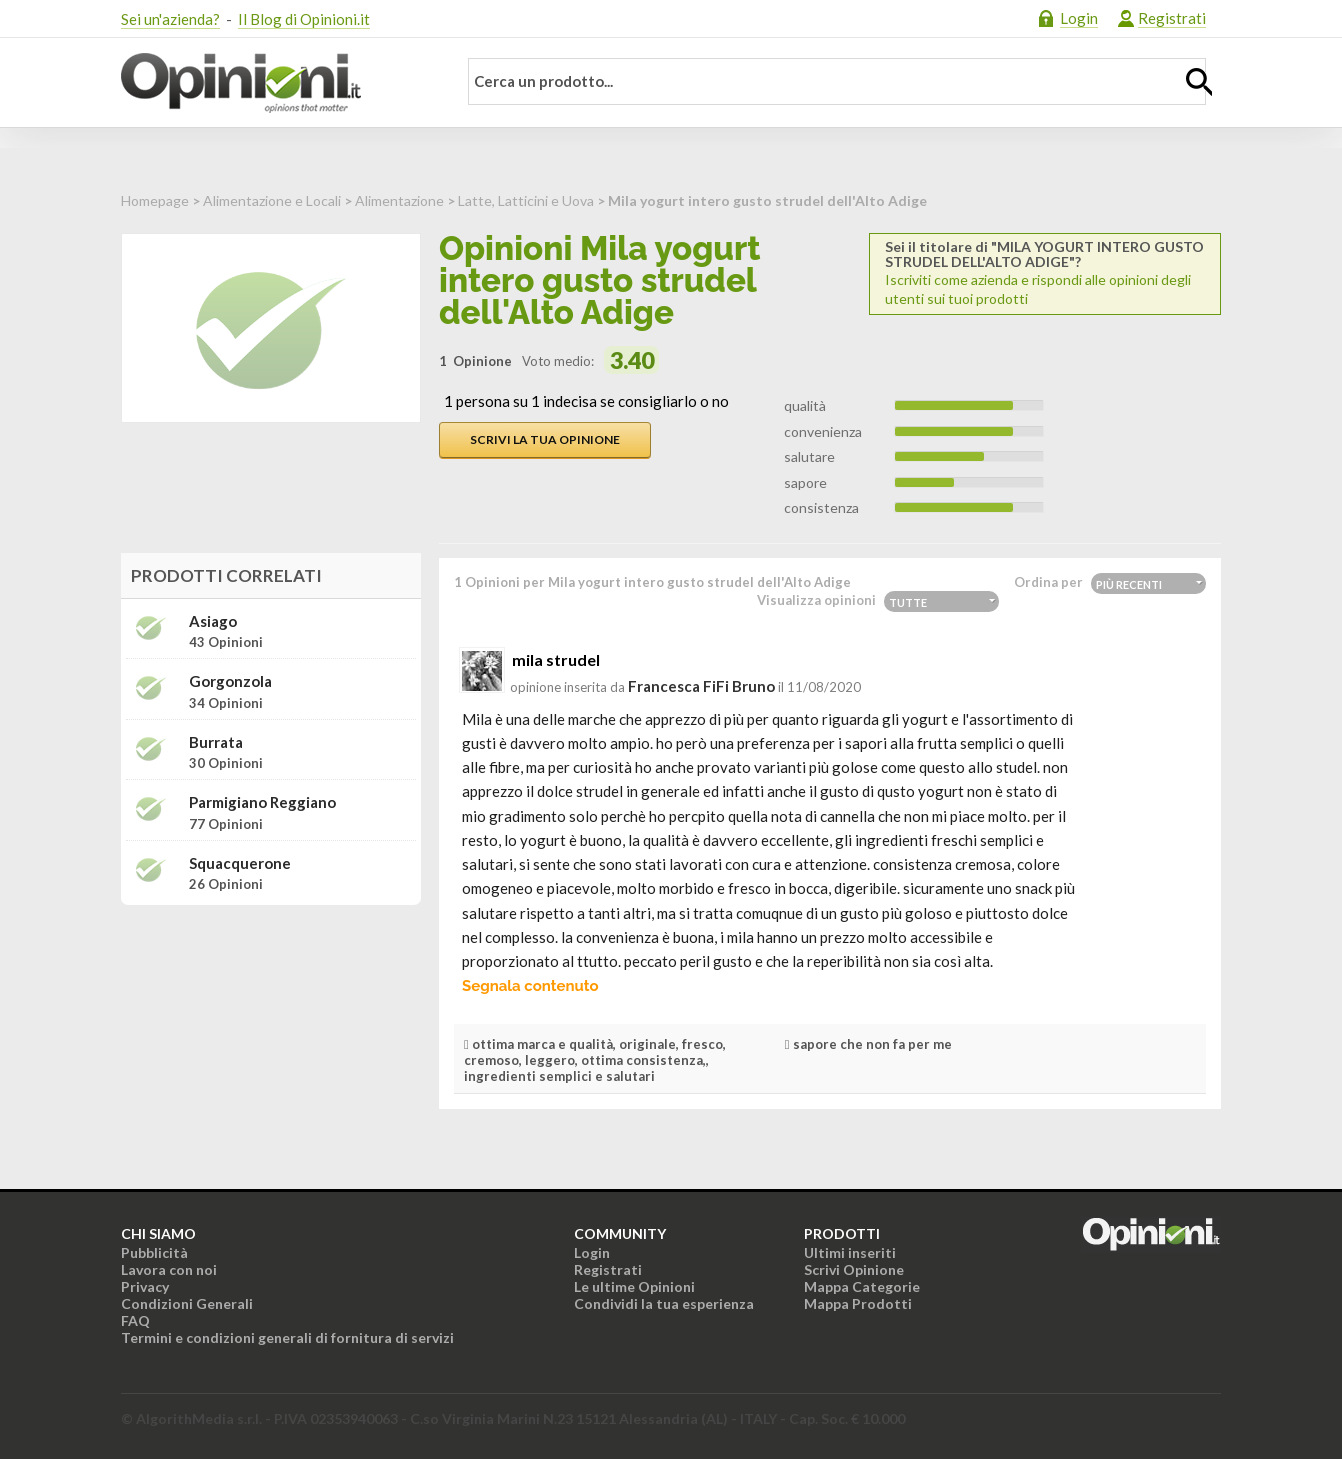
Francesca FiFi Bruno (701, 686)
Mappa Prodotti (858, 1303)
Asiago (213, 621)
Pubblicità (154, 1252)
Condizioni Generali (187, 1303)
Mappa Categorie (862, 1286)
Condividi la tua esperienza (664, 1303)
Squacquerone (240, 863)
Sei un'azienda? (170, 19)
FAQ (135, 1320)
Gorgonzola (230, 681)
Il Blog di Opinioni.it (304, 19)
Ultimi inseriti (850, 1252)
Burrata (216, 742)
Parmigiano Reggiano (262, 802)
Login (1079, 18)
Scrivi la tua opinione (545, 439)
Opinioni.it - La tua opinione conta (276, 83)
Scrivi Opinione (854, 1269)
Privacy (145, 1286)
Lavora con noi (169, 1269)
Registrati (1172, 18)
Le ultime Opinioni (634, 1286)
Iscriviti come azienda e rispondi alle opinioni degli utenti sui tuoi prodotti (1045, 273)
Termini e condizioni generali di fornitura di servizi (287, 1337)
